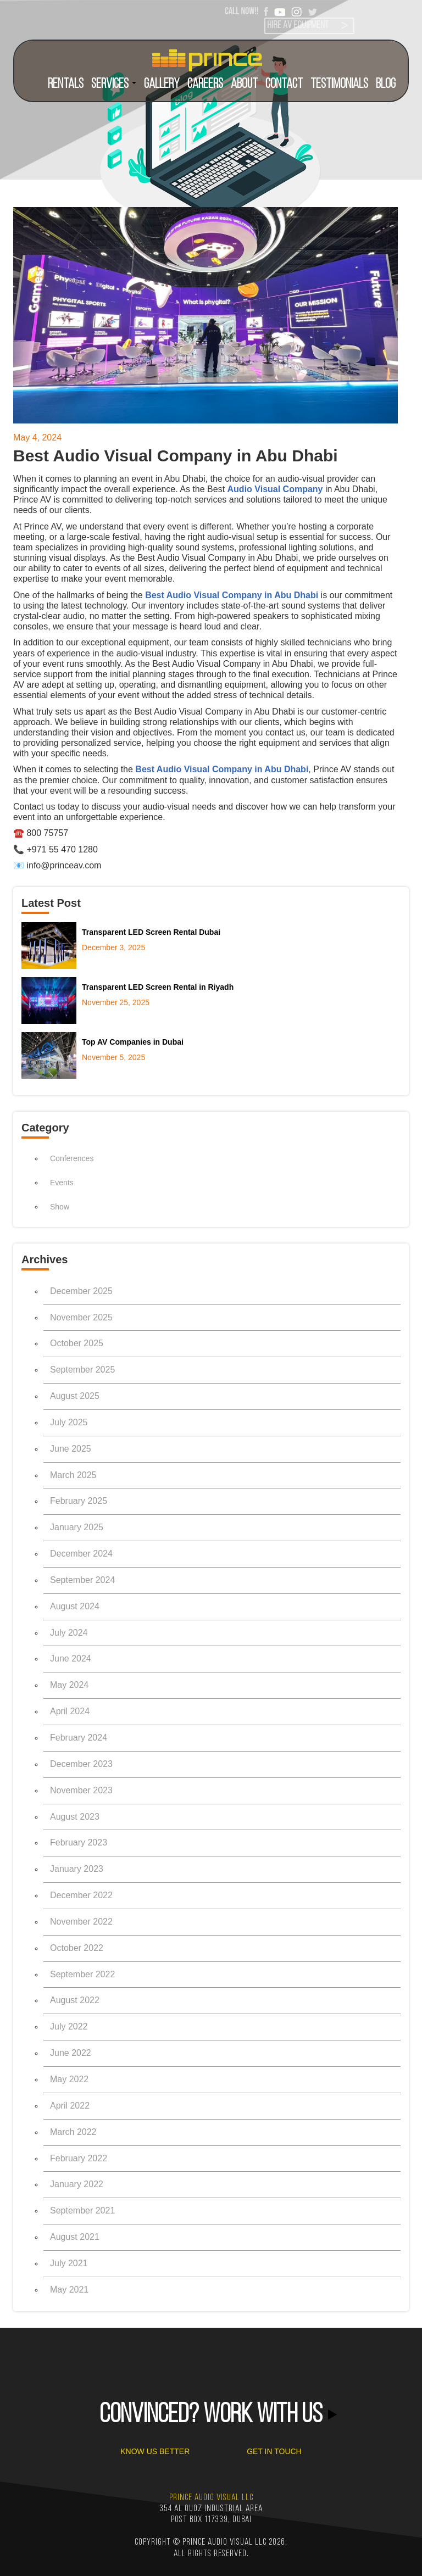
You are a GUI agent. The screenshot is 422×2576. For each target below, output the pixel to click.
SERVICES (113, 84)
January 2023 (76, 1869)
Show (59, 1206)
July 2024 (69, 1632)
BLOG (386, 84)
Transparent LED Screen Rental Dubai (151, 932)
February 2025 (78, 1501)
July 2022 (69, 2026)
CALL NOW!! (242, 11)
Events (62, 1182)
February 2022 (78, 2158)
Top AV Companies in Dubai (133, 1042)
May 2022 (69, 2079)
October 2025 (76, 1343)
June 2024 (70, 1658)
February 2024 (78, 1737)
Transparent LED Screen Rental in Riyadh (158, 987)
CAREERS (205, 84)
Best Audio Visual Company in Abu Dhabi (231, 595)
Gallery (162, 84)
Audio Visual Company (275, 489)
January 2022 (76, 2184)
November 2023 (81, 1790)
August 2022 (74, 2000)
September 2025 (82, 1369)
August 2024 (74, 1606)
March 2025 (73, 1475)
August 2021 (74, 2237)
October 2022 (76, 1948)
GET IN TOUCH (274, 2451)
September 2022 (82, 1974)
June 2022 (70, 2053)
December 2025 (81, 1291)
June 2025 (70, 1448)
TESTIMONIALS (339, 84)
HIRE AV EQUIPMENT (298, 25)
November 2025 (81, 1317)
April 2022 (70, 2105)
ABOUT (244, 84)
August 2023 (74, 1816)
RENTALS (66, 84)
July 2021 (69, 2263)
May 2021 (69, 2289)
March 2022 (73, 2132)
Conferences (71, 1158)
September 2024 (82, 1580)
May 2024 (69, 1685)
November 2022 (81, 1921)
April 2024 (70, 1711)
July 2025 (69, 1422)
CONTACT (284, 84)
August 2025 (74, 1396)
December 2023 (81, 1764)
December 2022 (81, 1895)
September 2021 (82, 2210)
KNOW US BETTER (155, 2451)
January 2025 (76, 1527)
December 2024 (81, 1553)
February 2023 (78, 1842)
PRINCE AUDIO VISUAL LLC (211, 2497)
